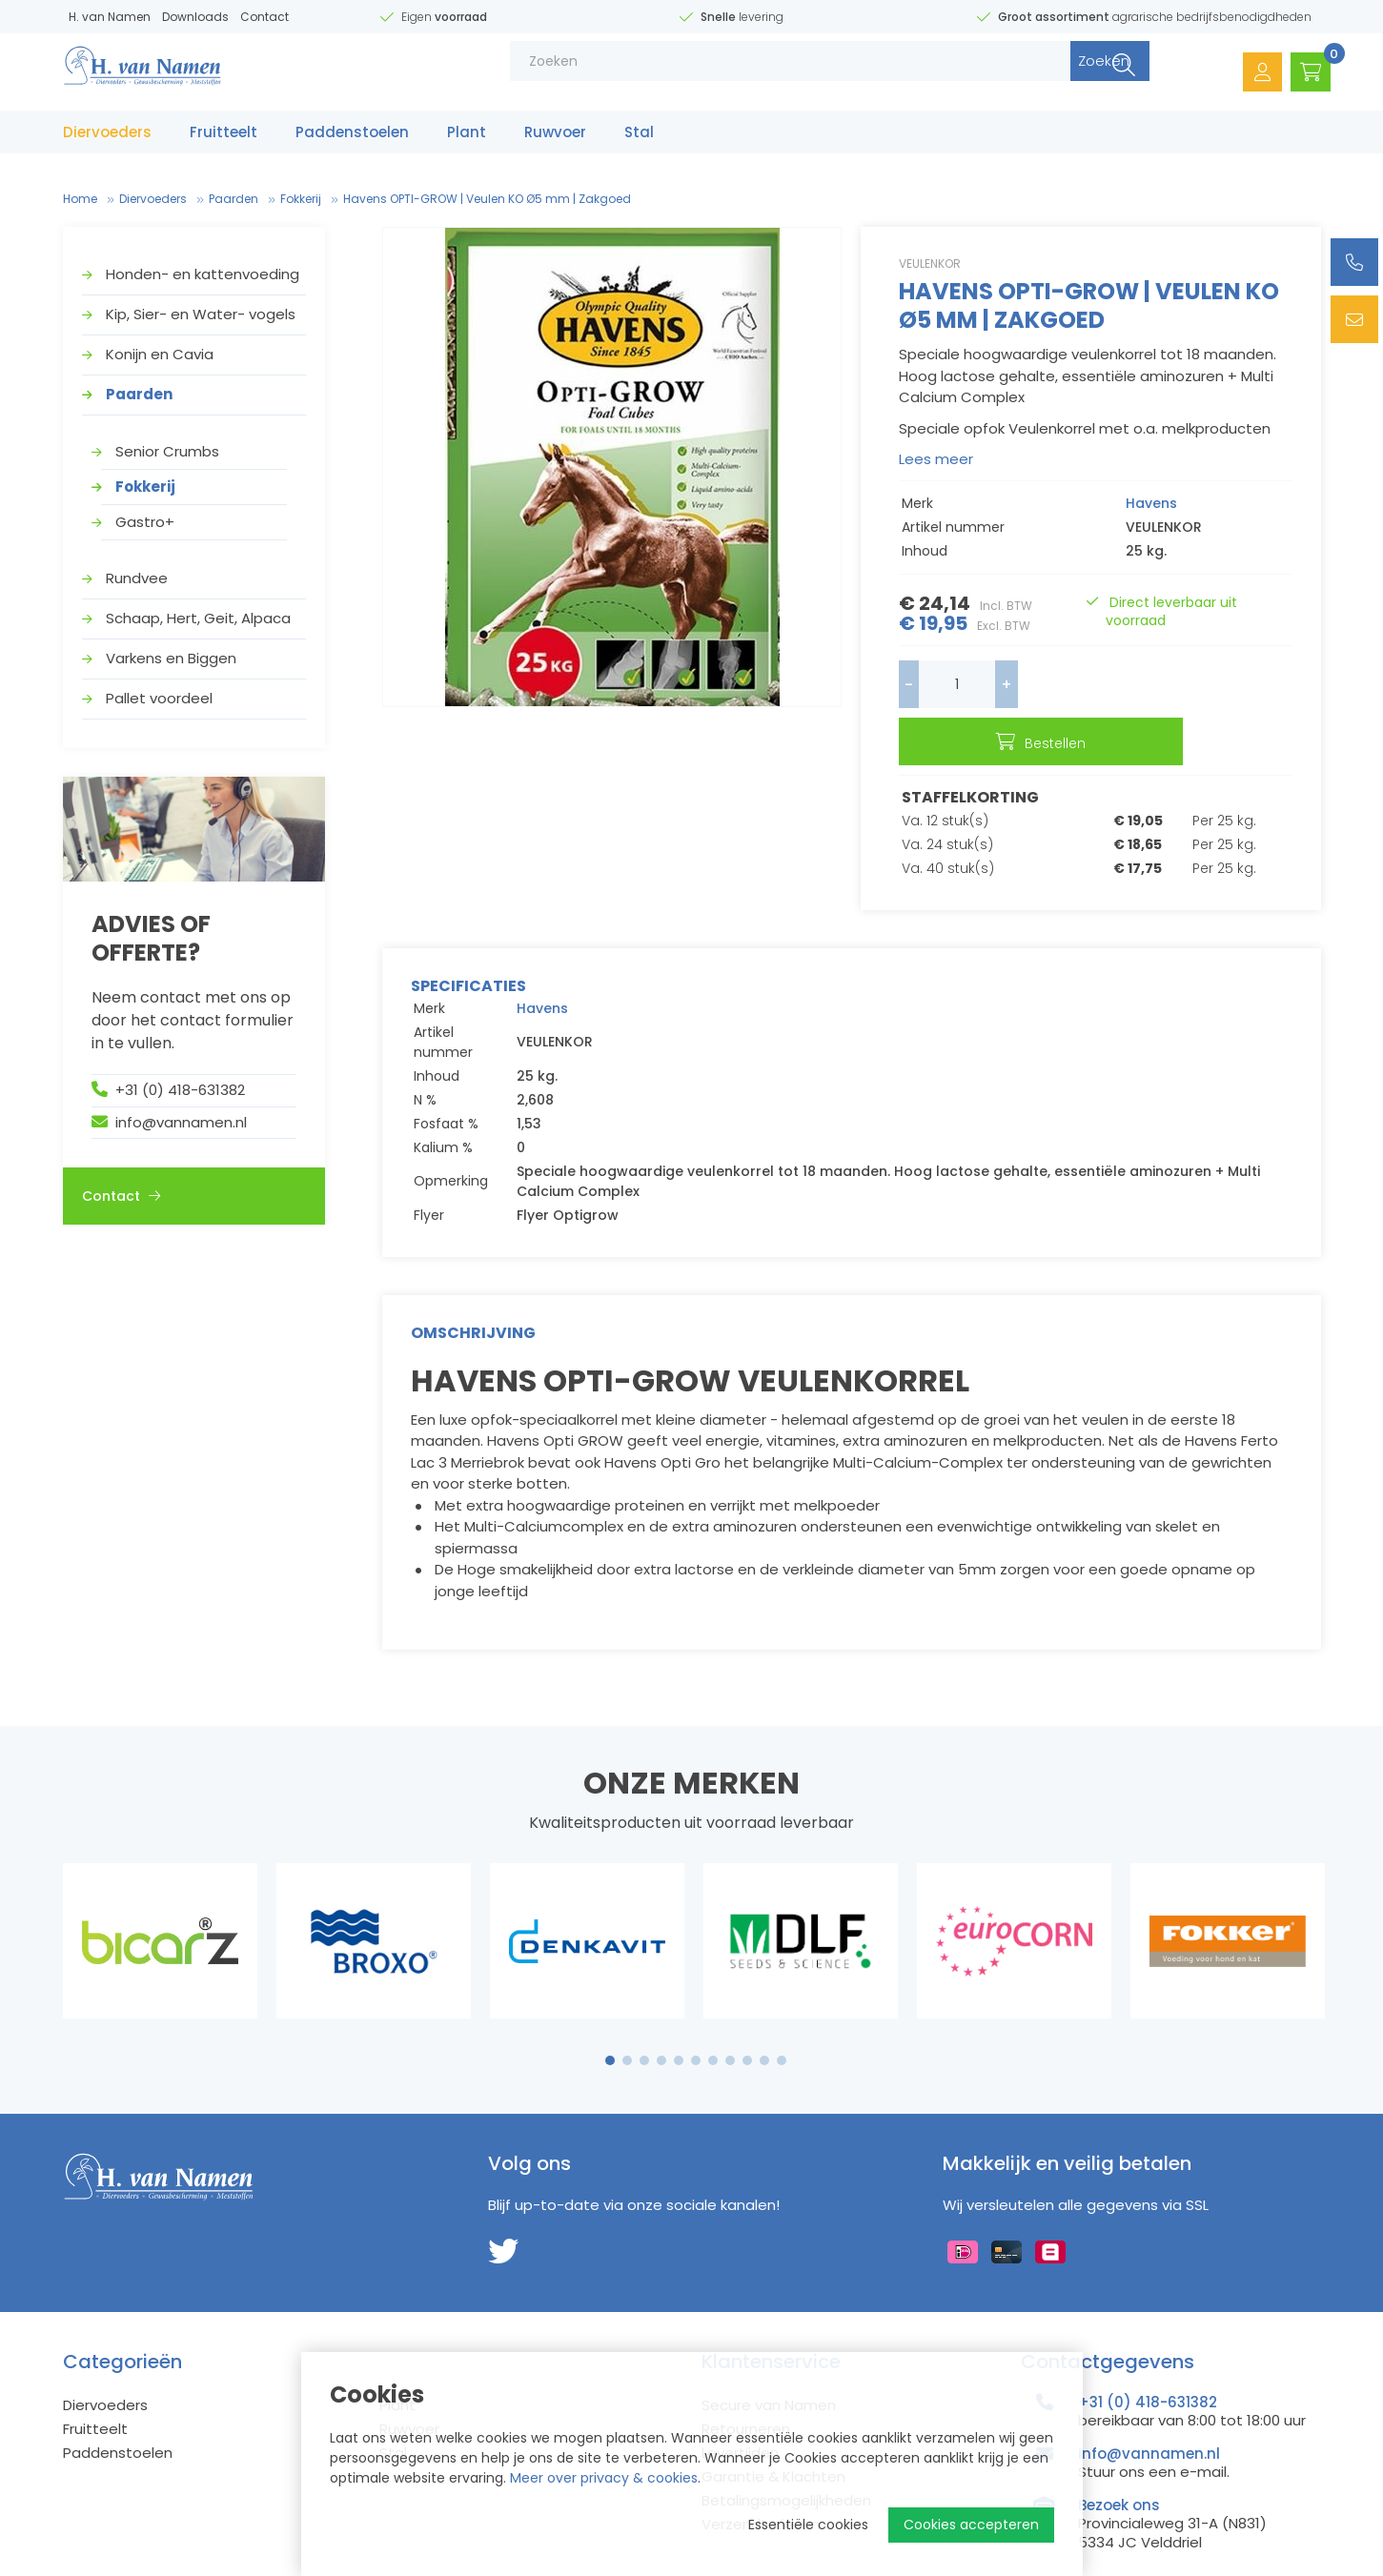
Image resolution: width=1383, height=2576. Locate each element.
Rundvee (137, 578)
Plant (466, 141)
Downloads (195, 17)
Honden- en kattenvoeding (202, 274)
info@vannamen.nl (181, 1122)
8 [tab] (730, 2013)
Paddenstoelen (352, 141)
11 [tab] (781, 2013)
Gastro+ (144, 522)
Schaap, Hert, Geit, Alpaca (198, 618)
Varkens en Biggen (171, 658)
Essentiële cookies (808, 2524)
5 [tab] (678, 2013)
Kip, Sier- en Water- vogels (200, 314)
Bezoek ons (1119, 2457)
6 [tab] (696, 2013)
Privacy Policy (252, 2563)
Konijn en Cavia (160, 354)
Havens (1151, 503)
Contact (264, 17)
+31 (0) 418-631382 (180, 1090)
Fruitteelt (223, 141)
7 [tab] (713, 2013)
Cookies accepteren (971, 2524)
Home (80, 199)
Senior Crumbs (167, 451)
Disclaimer (163, 2563)
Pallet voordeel (159, 698)
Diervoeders (107, 141)
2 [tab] (626, 2013)
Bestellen (1174, 686)
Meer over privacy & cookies (604, 2477)
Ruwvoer (555, 141)
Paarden (233, 199)
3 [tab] (644, 2013)
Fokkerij (300, 199)
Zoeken (1060, 76)
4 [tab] (661, 2013)
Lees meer (936, 459)
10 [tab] (764, 2013)
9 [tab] (746, 2013)
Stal (639, 141)
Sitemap (91, 2563)
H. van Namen (110, 17)
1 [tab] (609, 2013)
